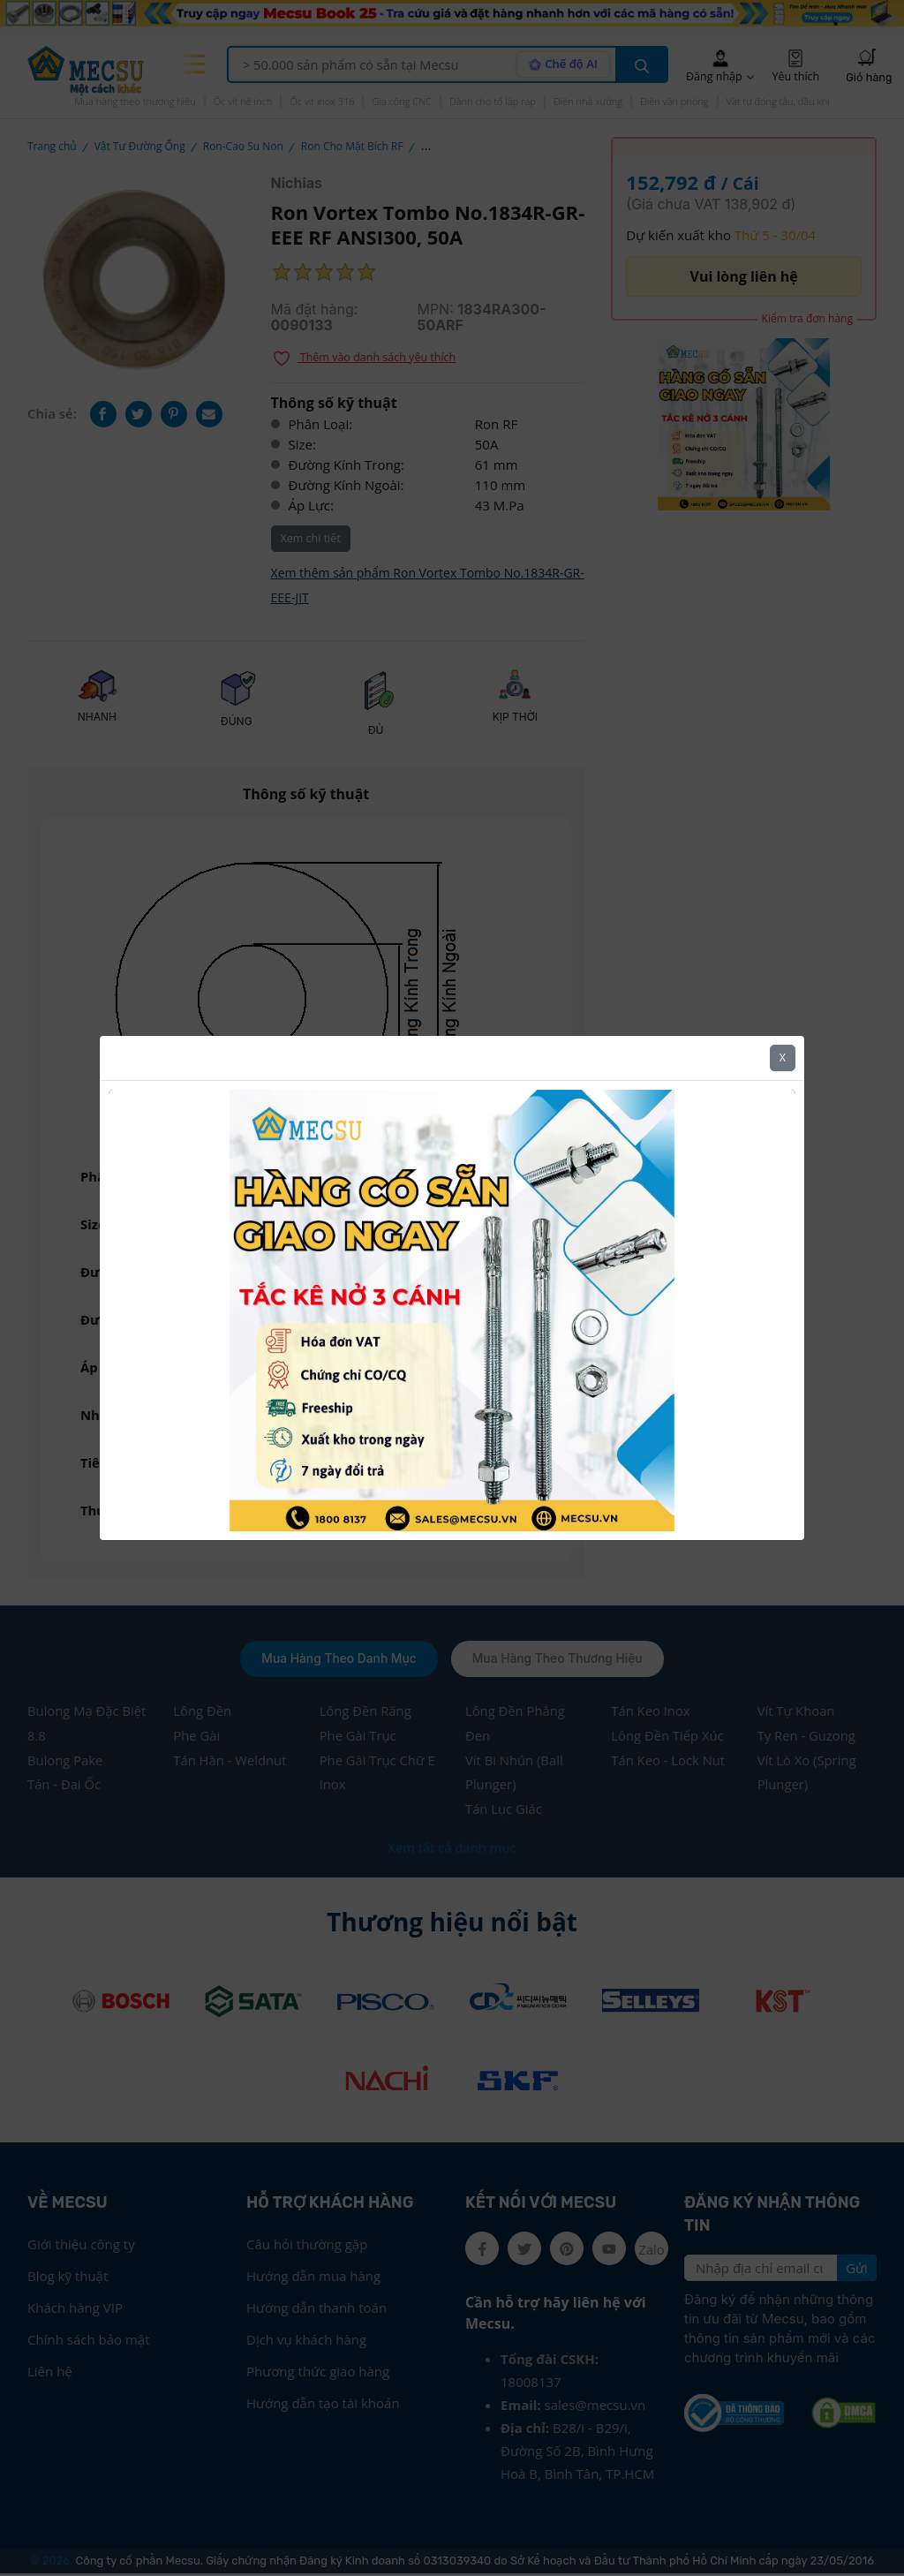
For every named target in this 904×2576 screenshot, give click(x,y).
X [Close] (783, 1057)
